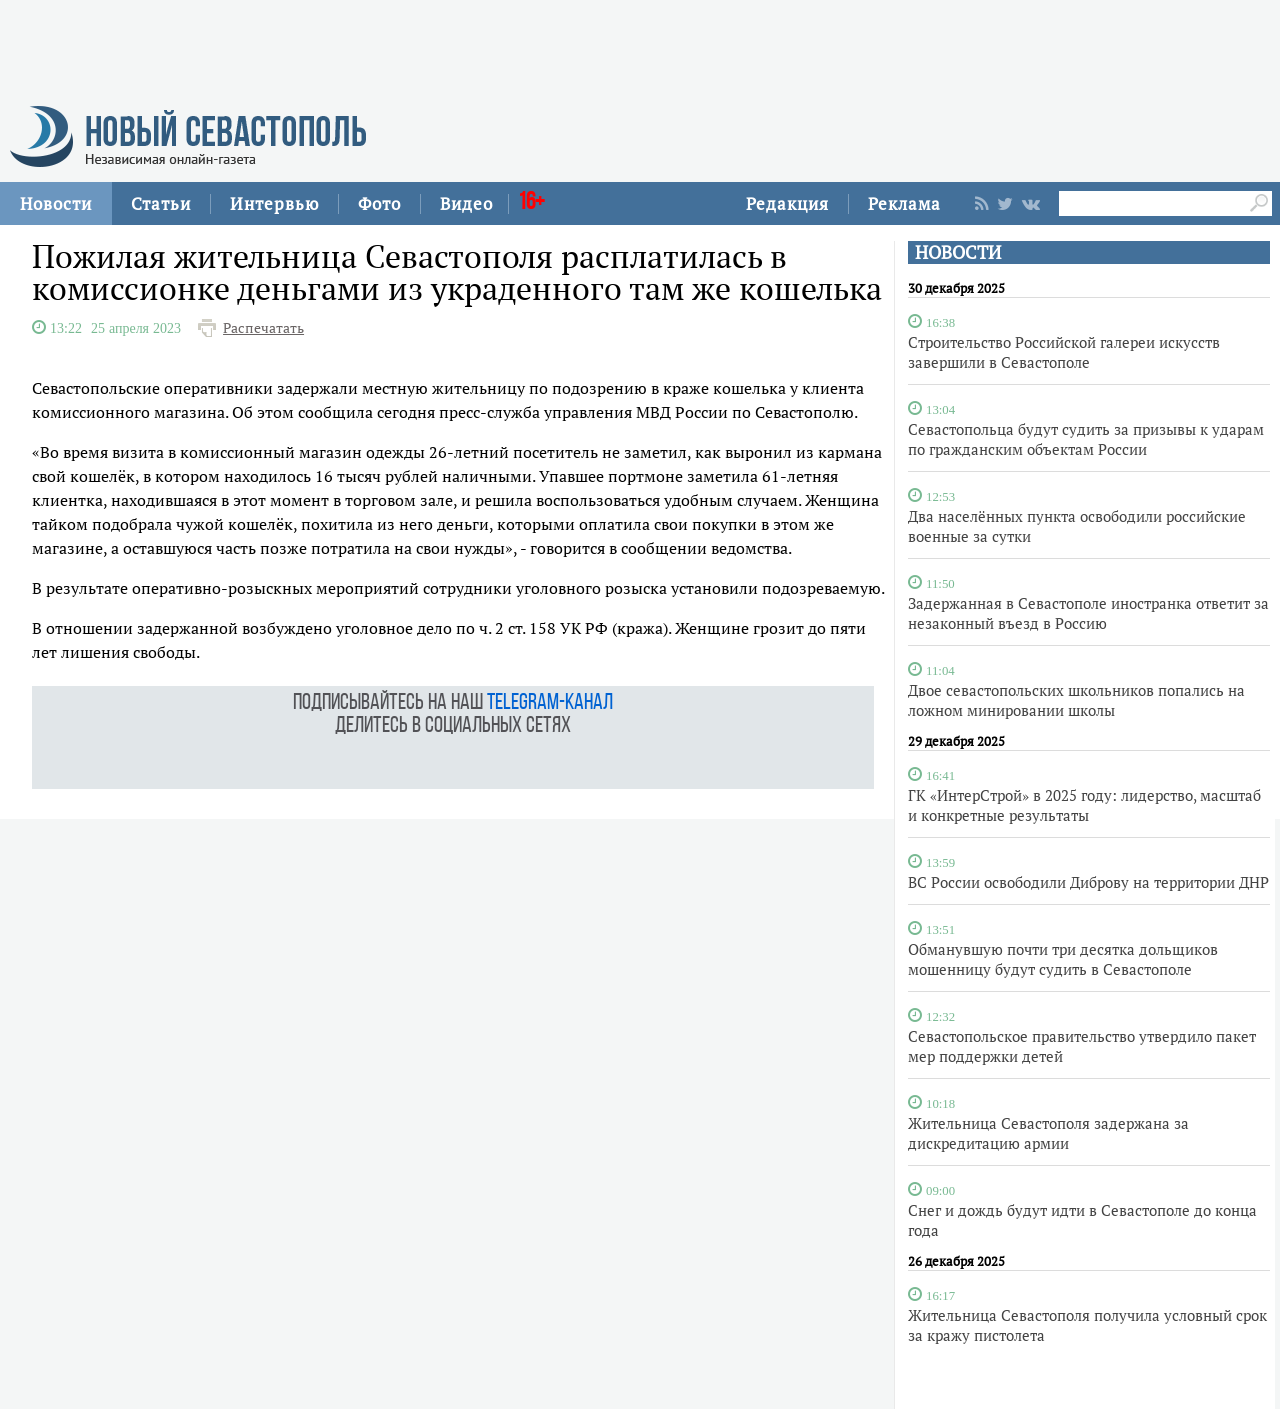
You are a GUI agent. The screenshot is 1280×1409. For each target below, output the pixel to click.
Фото (379, 203)
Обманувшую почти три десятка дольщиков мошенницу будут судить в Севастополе (1063, 959)
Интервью (274, 203)
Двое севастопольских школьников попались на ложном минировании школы (1076, 700)
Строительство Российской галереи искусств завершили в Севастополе (1064, 352)
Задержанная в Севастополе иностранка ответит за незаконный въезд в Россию (1088, 613)
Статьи (161, 203)
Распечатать (263, 328)
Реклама (904, 203)
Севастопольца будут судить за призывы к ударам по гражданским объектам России (1086, 439)
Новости (56, 203)
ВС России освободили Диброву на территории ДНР (1088, 882)
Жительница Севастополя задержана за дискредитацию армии (1048, 1133)
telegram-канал (550, 703)
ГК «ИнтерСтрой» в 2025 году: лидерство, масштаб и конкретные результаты (1084, 805)
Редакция (787, 203)
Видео (466, 203)
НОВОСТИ (958, 252)
